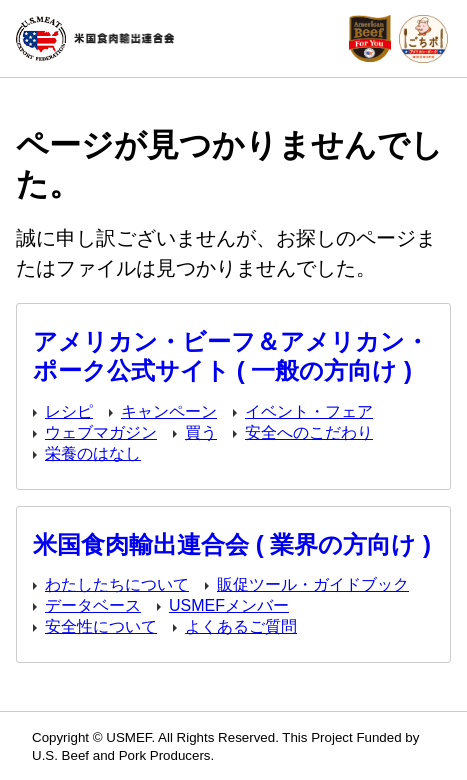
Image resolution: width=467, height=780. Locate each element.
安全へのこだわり (309, 432)
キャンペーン (169, 411)
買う (201, 432)
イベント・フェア (309, 411)
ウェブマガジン (101, 432)
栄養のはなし (93, 453)
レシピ (69, 411)
